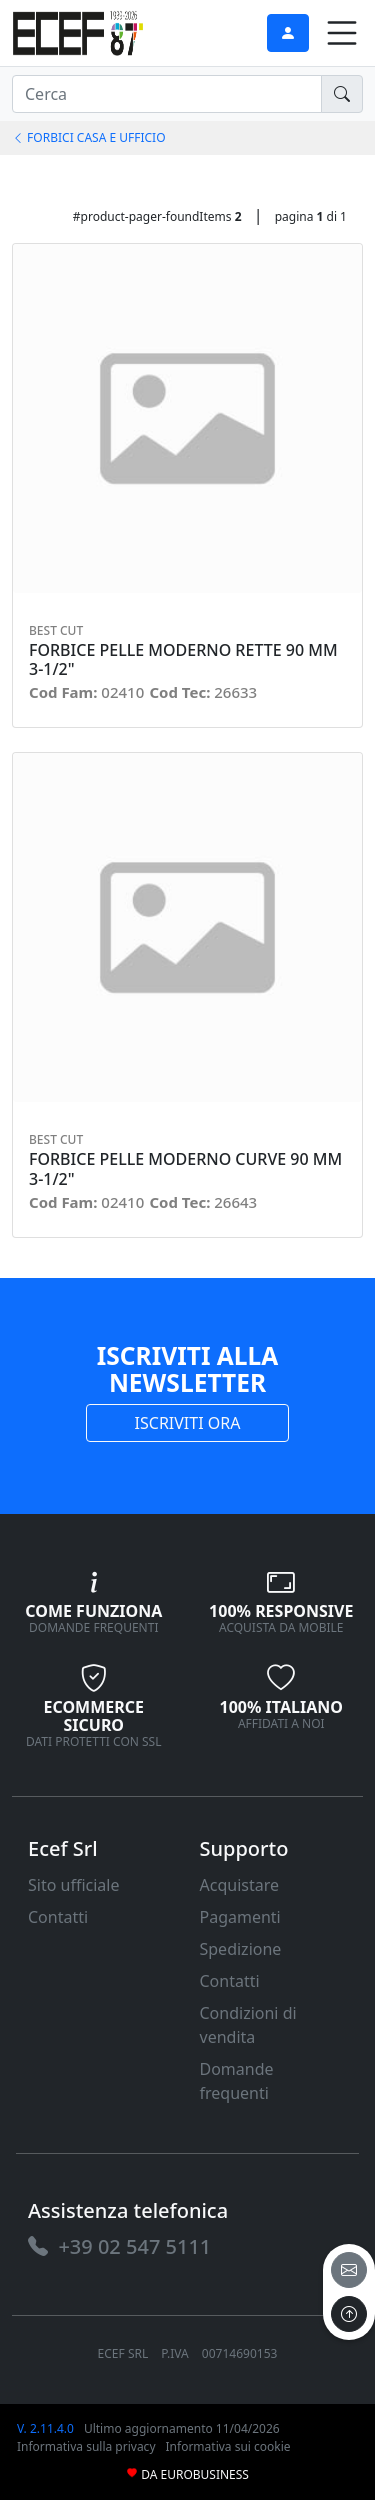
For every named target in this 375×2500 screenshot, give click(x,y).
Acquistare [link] (240, 1885)
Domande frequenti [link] (237, 2081)
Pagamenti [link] (240, 1917)
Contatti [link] (58, 1917)
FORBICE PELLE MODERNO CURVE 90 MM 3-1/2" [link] (185, 1169)
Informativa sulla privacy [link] (86, 2446)
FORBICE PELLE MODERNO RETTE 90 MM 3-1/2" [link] (183, 660)
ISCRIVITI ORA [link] (188, 1423)
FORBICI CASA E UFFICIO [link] (89, 137)
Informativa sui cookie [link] (228, 2446)
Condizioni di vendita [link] (248, 2025)
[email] (349, 2270)
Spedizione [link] (241, 1949)
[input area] (167, 94)
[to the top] (349, 2314)
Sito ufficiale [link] (74, 1885)
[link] (78, 30)
